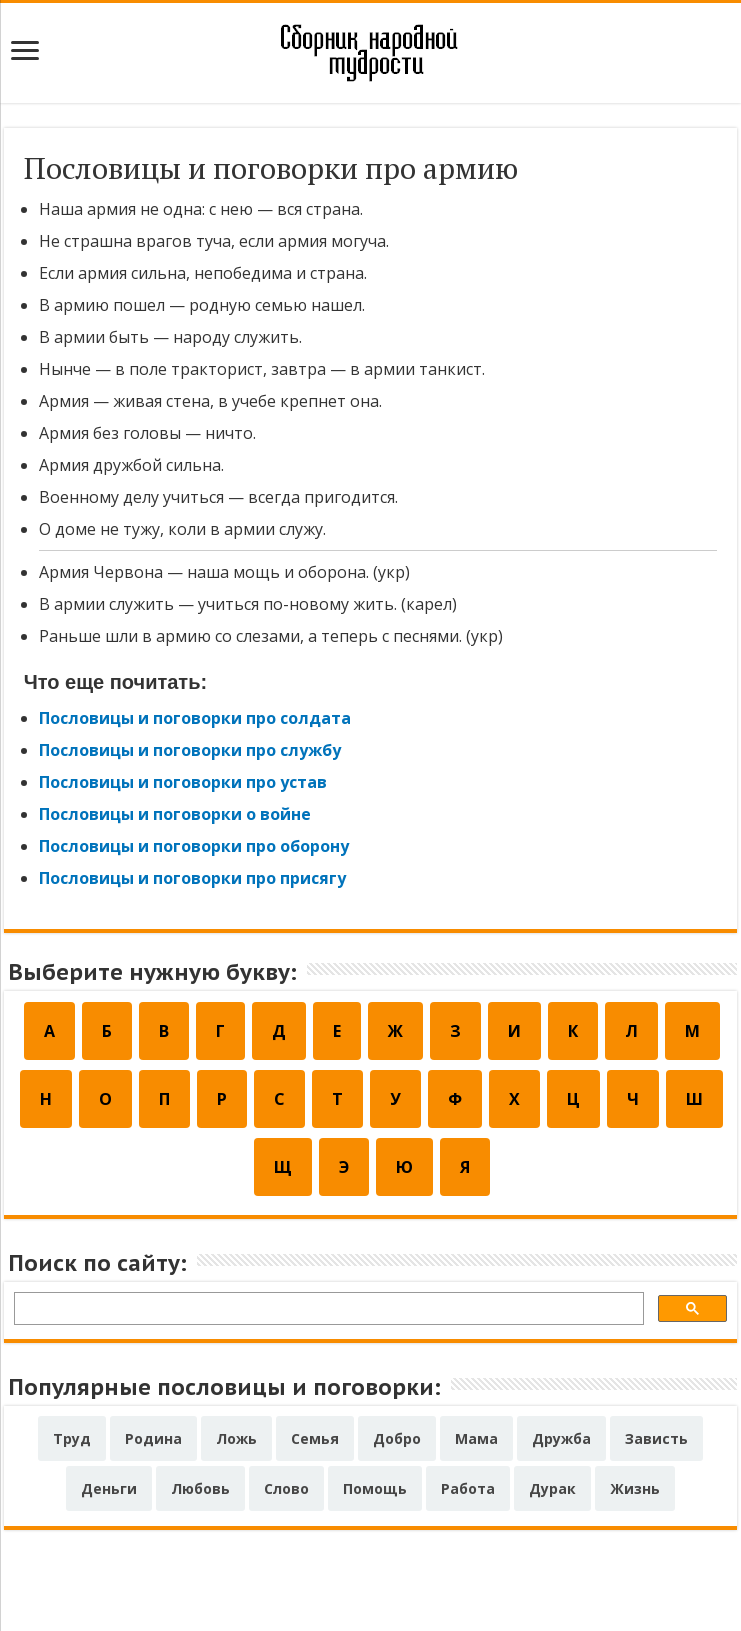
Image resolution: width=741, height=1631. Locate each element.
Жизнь (635, 1488)
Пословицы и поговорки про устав (183, 782)
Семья (315, 1438)
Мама (476, 1438)
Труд (72, 1438)
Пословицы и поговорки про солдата (195, 718)
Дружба (561, 1438)
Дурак (552, 1488)
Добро (397, 1438)
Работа (468, 1488)
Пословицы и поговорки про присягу (192, 878)
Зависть (656, 1438)
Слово (286, 1488)
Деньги (109, 1488)
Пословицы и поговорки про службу (190, 750)
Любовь (200, 1488)
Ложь (236, 1438)
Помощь (375, 1488)
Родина (153, 1438)
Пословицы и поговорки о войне (175, 814)
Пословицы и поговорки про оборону (194, 846)
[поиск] (327, 1311)
